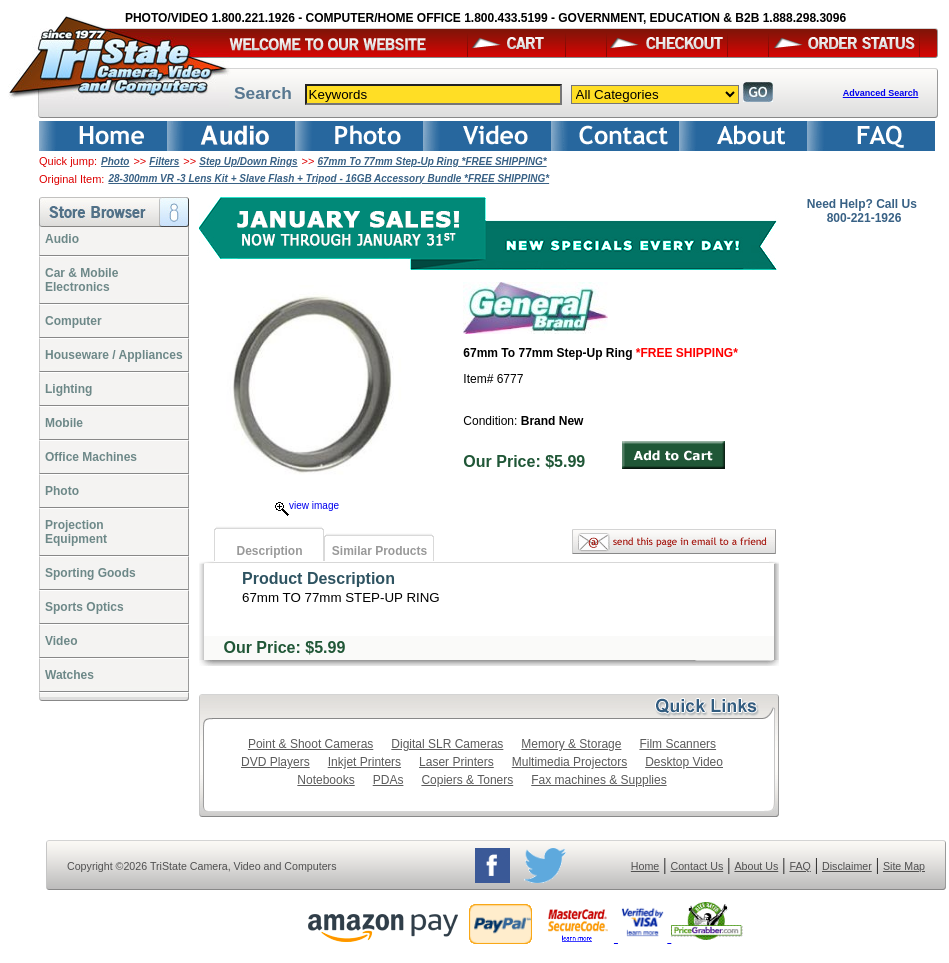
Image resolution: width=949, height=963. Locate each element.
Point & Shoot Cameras (310, 744)
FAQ (799, 866)
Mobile (64, 423)
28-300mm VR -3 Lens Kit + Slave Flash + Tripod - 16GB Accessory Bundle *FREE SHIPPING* (328, 178)
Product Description (318, 578)
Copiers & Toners (467, 780)
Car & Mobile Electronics (81, 280)
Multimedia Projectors (569, 762)
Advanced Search (881, 93)
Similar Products (379, 551)
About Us (756, 866)
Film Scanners (677, 744)
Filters (164, 161)
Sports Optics (84, 607)
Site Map (904, 866)
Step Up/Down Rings (248, 161)
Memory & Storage (571, 744)
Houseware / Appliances (114, 355)
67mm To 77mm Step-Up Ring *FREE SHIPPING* (431, 161)
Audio (62, 239)
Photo (115, 161)
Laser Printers (456, 762)
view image (307, 505)
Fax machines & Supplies (598, 780)
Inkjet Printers (364, 762)
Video (61, 641)
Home (645, 866)
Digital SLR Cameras (447, 744)
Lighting (68, 389)
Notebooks (325, 780)
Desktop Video (684, 762)
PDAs (388, 780)
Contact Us (697, 866)
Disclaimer (847, 866)
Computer (73, 321)
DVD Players (275, 762)
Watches (69, 675)
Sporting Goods (90, 573)
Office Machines (91, 457)
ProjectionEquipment (76, 532)
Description (269, 551)
